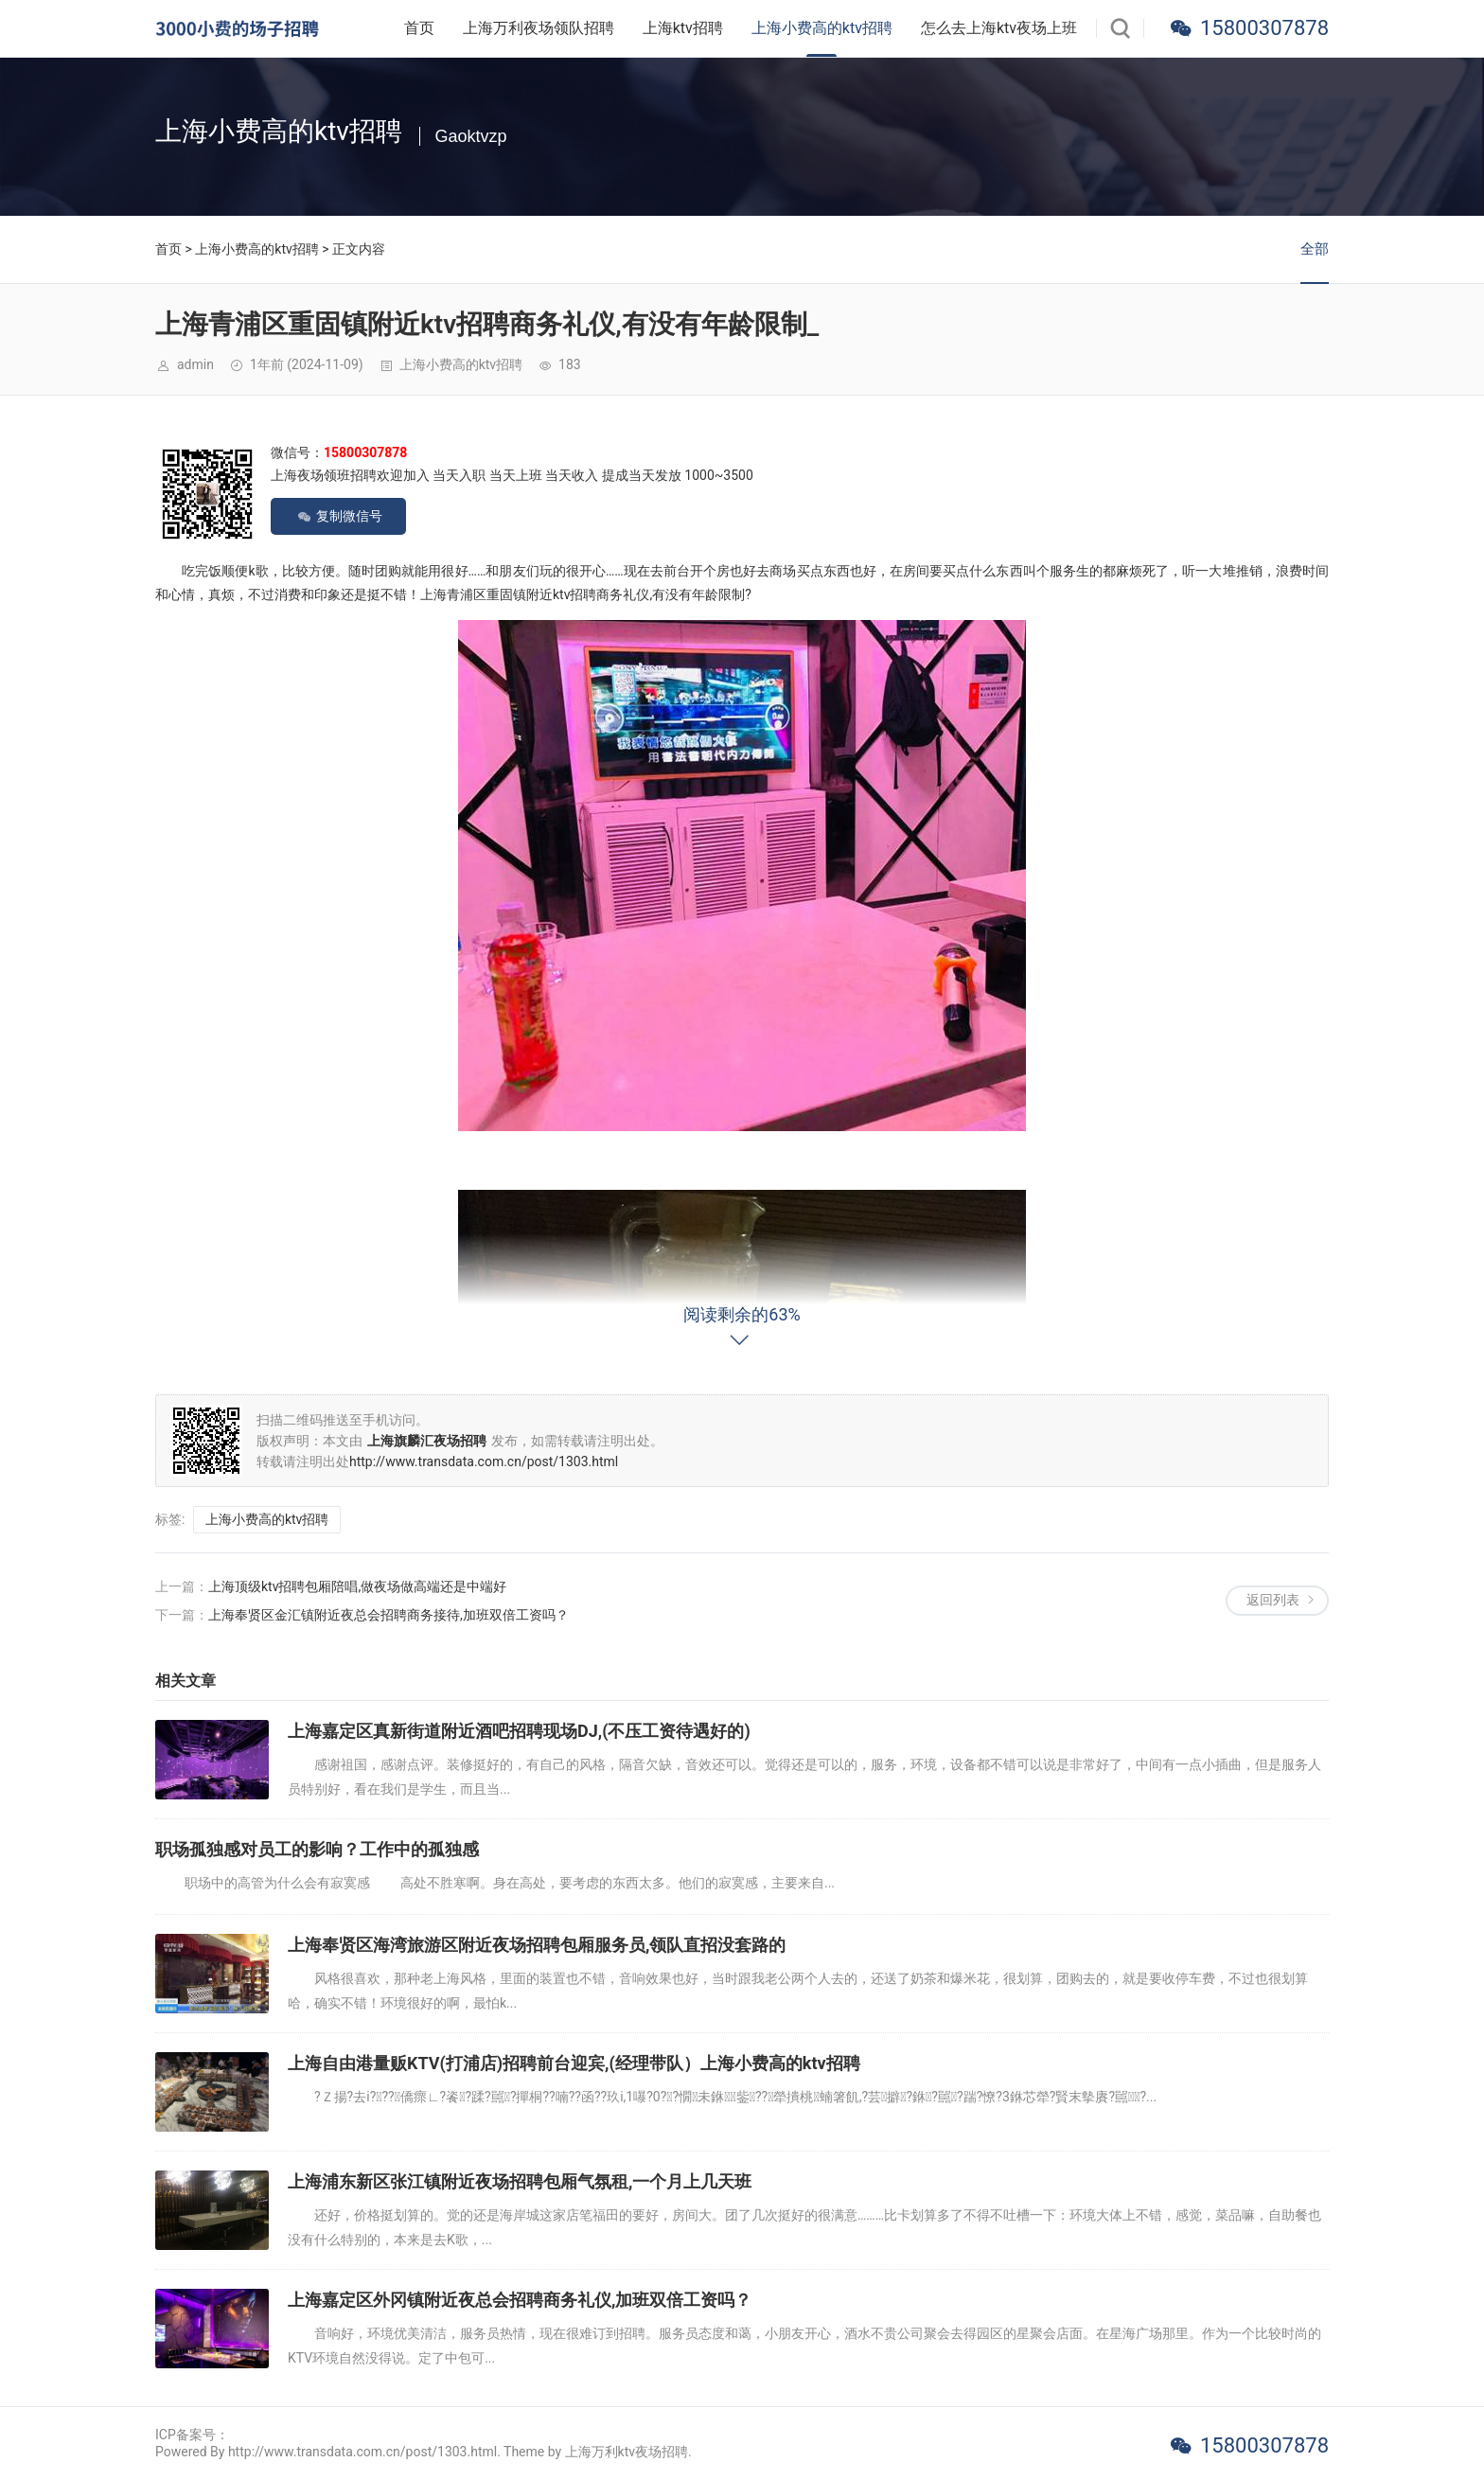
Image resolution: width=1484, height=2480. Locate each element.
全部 (1314, 248)
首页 (419, 28)
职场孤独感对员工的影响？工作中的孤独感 (317, 1849)
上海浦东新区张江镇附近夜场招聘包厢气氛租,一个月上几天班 (519, 2181)
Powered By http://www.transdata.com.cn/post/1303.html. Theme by (360, 2451)
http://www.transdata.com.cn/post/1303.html (483, 1461)
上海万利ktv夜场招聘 (626, 2451)
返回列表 (1272, 1599)
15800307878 (1264, 28)
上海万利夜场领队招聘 (538, 28)
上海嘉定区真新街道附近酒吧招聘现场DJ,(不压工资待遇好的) (519, 1731)
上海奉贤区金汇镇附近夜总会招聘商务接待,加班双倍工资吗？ (388, 1614)
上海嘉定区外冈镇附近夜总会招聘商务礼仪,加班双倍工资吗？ (519, 2300)
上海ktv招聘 (683, 28)
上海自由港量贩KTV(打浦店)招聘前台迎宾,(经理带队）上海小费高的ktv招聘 (574, 2063)
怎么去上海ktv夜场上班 (999, 28)
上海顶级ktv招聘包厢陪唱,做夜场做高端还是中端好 (357, 1586)
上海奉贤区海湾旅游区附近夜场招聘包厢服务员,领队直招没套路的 (537, 1945)
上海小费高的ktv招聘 (821, 28)
